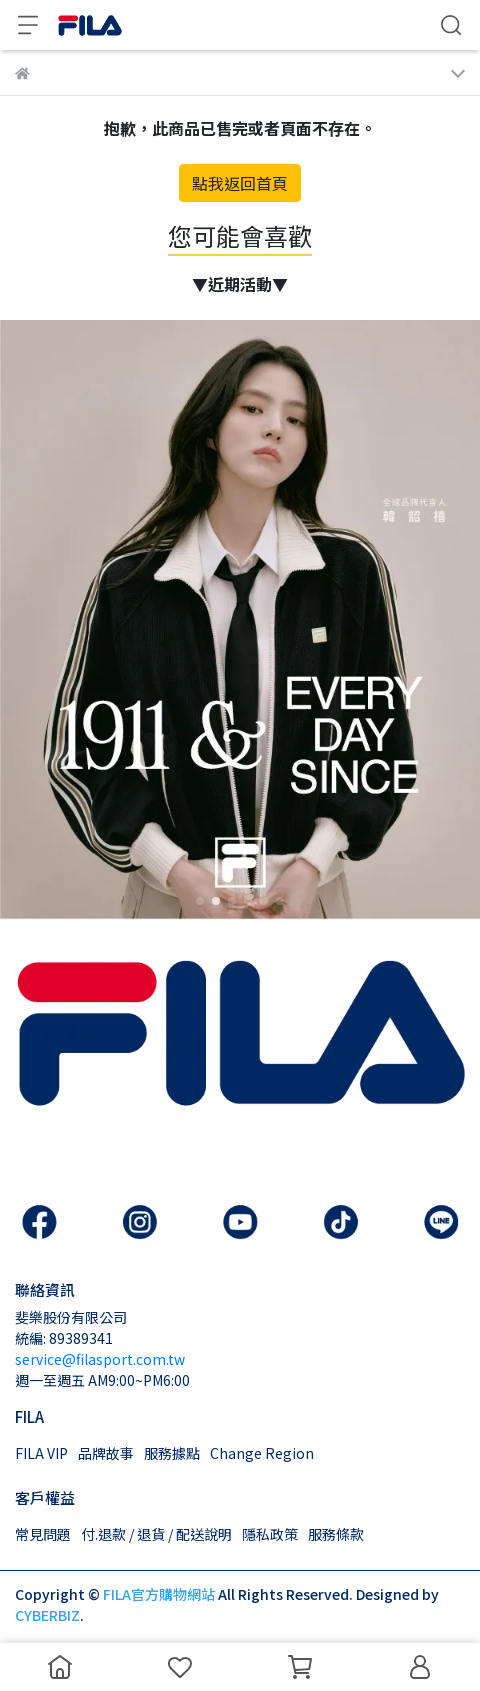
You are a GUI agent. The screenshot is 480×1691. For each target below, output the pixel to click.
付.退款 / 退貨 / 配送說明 (156, 1534)
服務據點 (172, 1453)
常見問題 (43, 1534)
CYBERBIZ (47, 1615)
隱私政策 (270, 1534)
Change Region (262, 1453)
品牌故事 (106, 1453)
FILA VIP (41, 1453)
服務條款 (336, 1534)
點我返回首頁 (240, 183)
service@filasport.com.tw (100, 1359)
